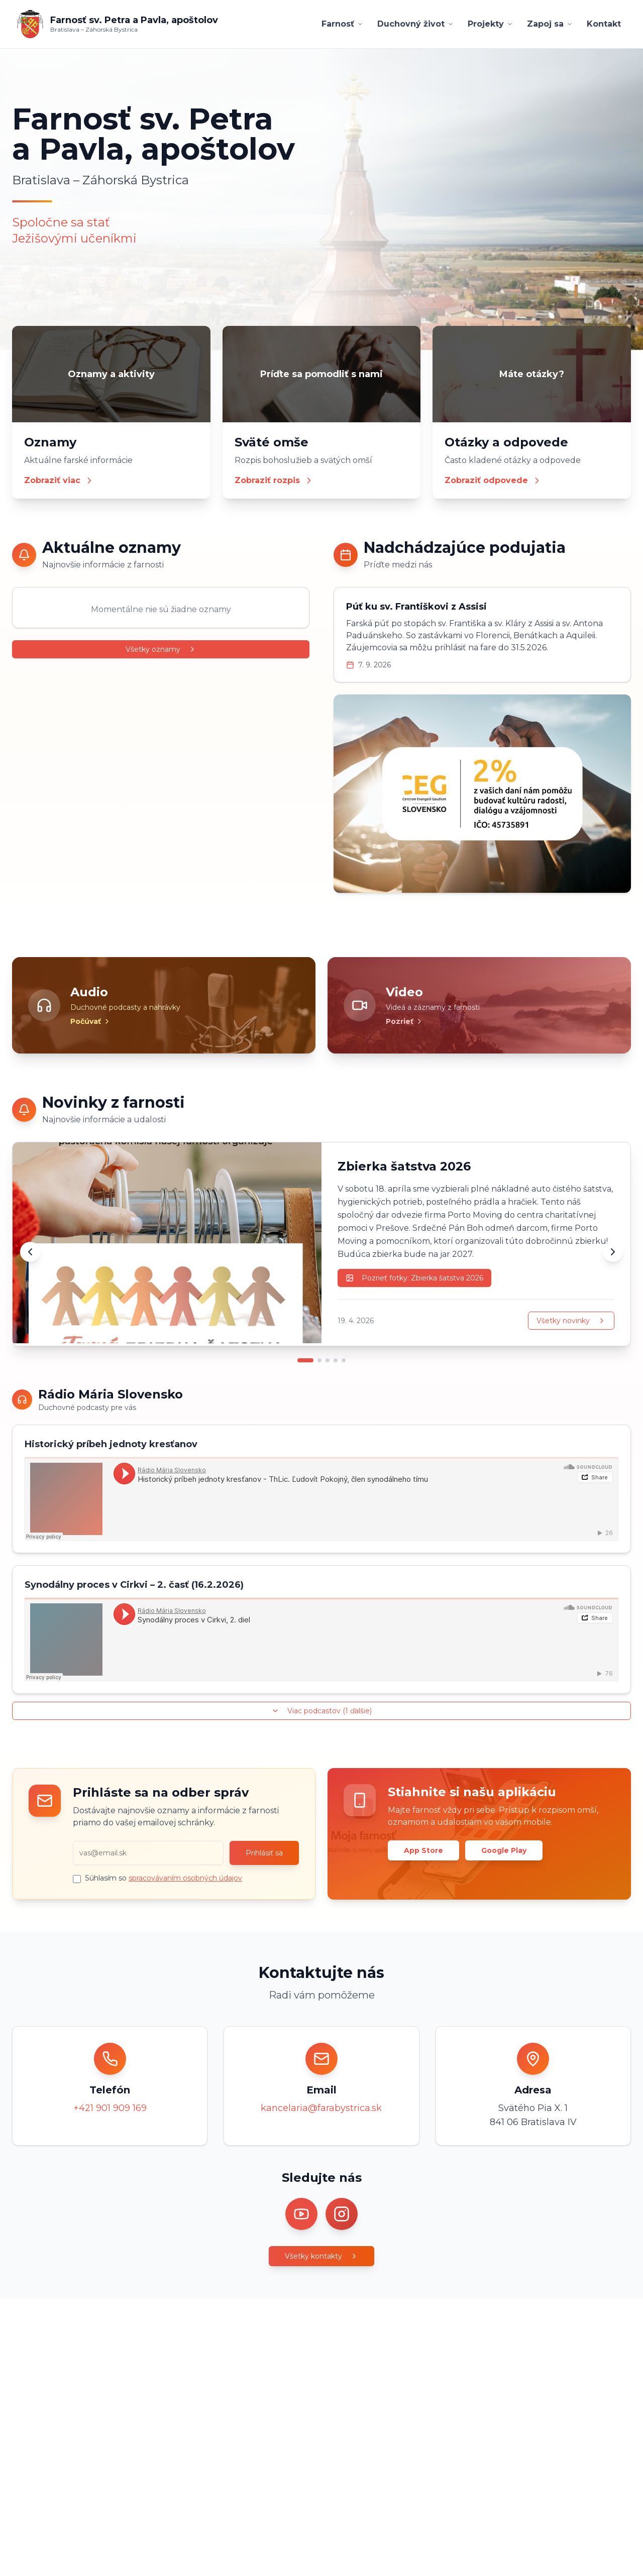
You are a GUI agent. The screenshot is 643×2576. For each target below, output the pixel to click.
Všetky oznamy (161, 649)
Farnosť (342, 24)
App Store (423, 1850)
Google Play (503, 1850)
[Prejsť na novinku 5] (344, 1360)
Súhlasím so (163, 1878)
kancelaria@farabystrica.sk (321, 2108)
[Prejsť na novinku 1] (305, 1360)
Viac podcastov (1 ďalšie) (321, 1710)
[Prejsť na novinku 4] (336, 1360)
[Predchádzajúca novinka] (30, 1252)
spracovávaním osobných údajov (185, 1878)
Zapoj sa (550, 24)
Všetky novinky (571, 1320)
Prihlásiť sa (264, 1852)
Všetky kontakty (321, 2256)
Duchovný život (415, 24)
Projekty (490, 24)
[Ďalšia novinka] (613, 1252)
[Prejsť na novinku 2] (319, 1360)
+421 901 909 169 (110, 2108)
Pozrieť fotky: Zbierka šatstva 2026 (414, 1277)
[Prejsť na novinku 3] (328, 1360)
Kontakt (604, 24)
